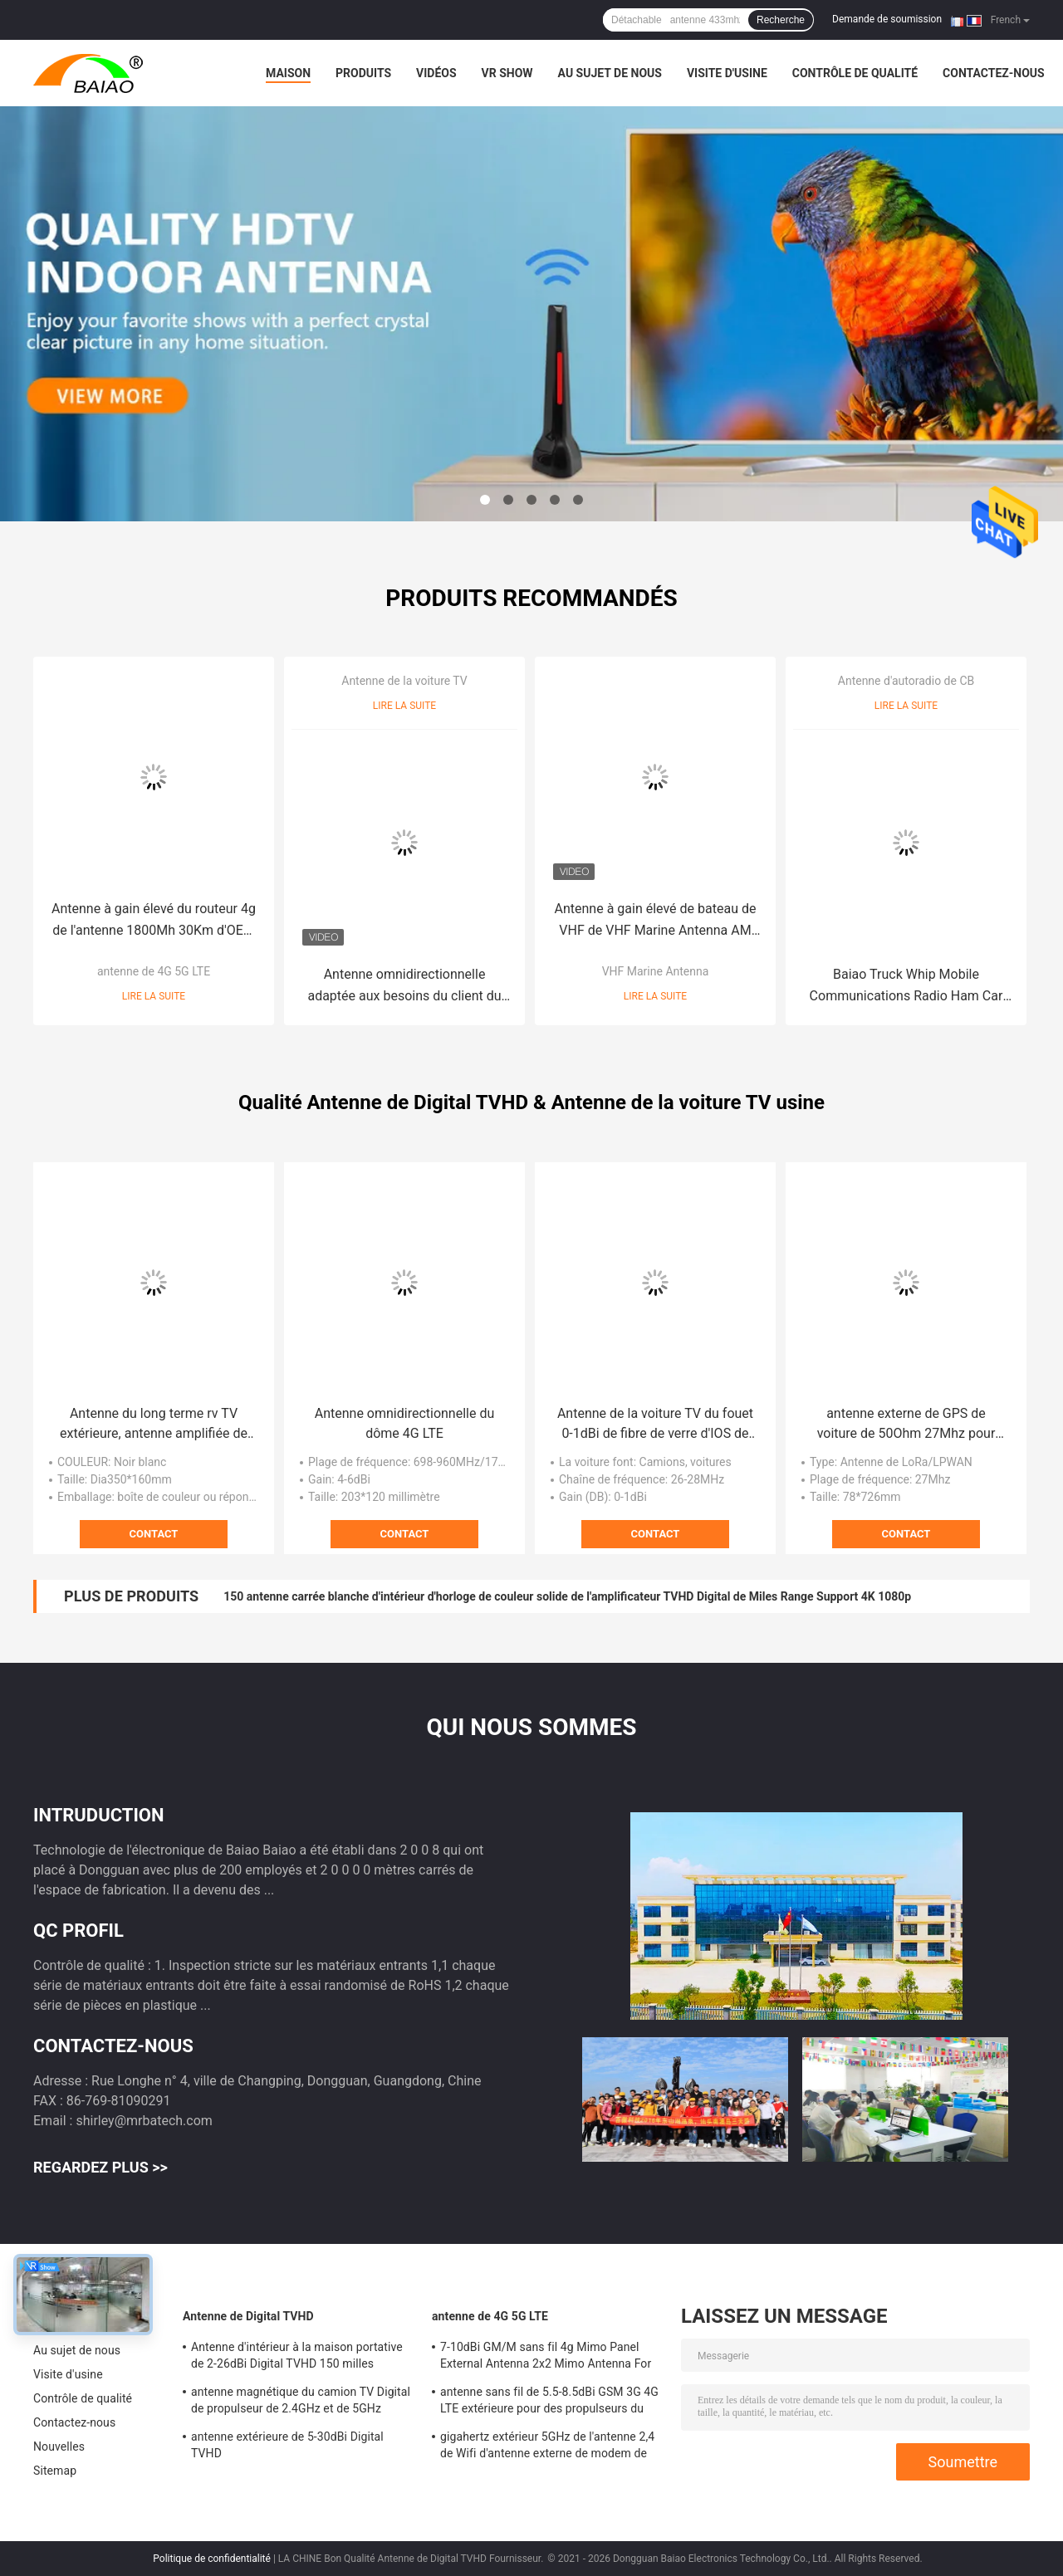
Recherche (781, 20)
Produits (363, 73)
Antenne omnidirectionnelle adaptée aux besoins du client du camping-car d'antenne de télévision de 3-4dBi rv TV (404, 986)
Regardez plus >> (100, 2167)
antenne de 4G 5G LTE (153, 971)
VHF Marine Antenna (655, 971)
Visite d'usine (727, 73)
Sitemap (54, 2470)
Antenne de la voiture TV (404, 680)
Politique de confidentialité (212, 2558)
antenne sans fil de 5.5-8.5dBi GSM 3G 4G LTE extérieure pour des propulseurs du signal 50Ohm (549, 2402)
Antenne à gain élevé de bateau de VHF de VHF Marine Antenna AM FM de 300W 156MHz (656, 921)
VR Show (507, 73)
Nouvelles (59, 2446)
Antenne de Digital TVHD (248, 2316)
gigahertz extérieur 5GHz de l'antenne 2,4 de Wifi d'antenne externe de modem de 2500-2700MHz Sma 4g (547, 2447)
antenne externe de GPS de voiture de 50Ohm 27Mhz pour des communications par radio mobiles (906, 1424)
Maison (288, 73)
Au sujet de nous (610, 73)
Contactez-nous (994, 73)
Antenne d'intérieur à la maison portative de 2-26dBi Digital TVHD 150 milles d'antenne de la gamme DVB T (297, 2357)
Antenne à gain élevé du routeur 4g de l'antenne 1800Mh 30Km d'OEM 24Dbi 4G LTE (153, 921)
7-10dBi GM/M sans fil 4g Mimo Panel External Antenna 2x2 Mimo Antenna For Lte (545, 2357)
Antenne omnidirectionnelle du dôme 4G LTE (405, 1423)
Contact (154, 1534)
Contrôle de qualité (855, 73)
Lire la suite (153, 996)
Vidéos (436, 73)
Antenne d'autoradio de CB (906, 680)
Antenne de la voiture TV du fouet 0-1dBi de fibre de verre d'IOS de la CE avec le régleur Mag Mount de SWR (655, 1424)
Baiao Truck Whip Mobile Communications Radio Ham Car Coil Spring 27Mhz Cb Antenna (906, 986)
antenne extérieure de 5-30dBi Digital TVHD (287, 2445)
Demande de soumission (887, 19)
